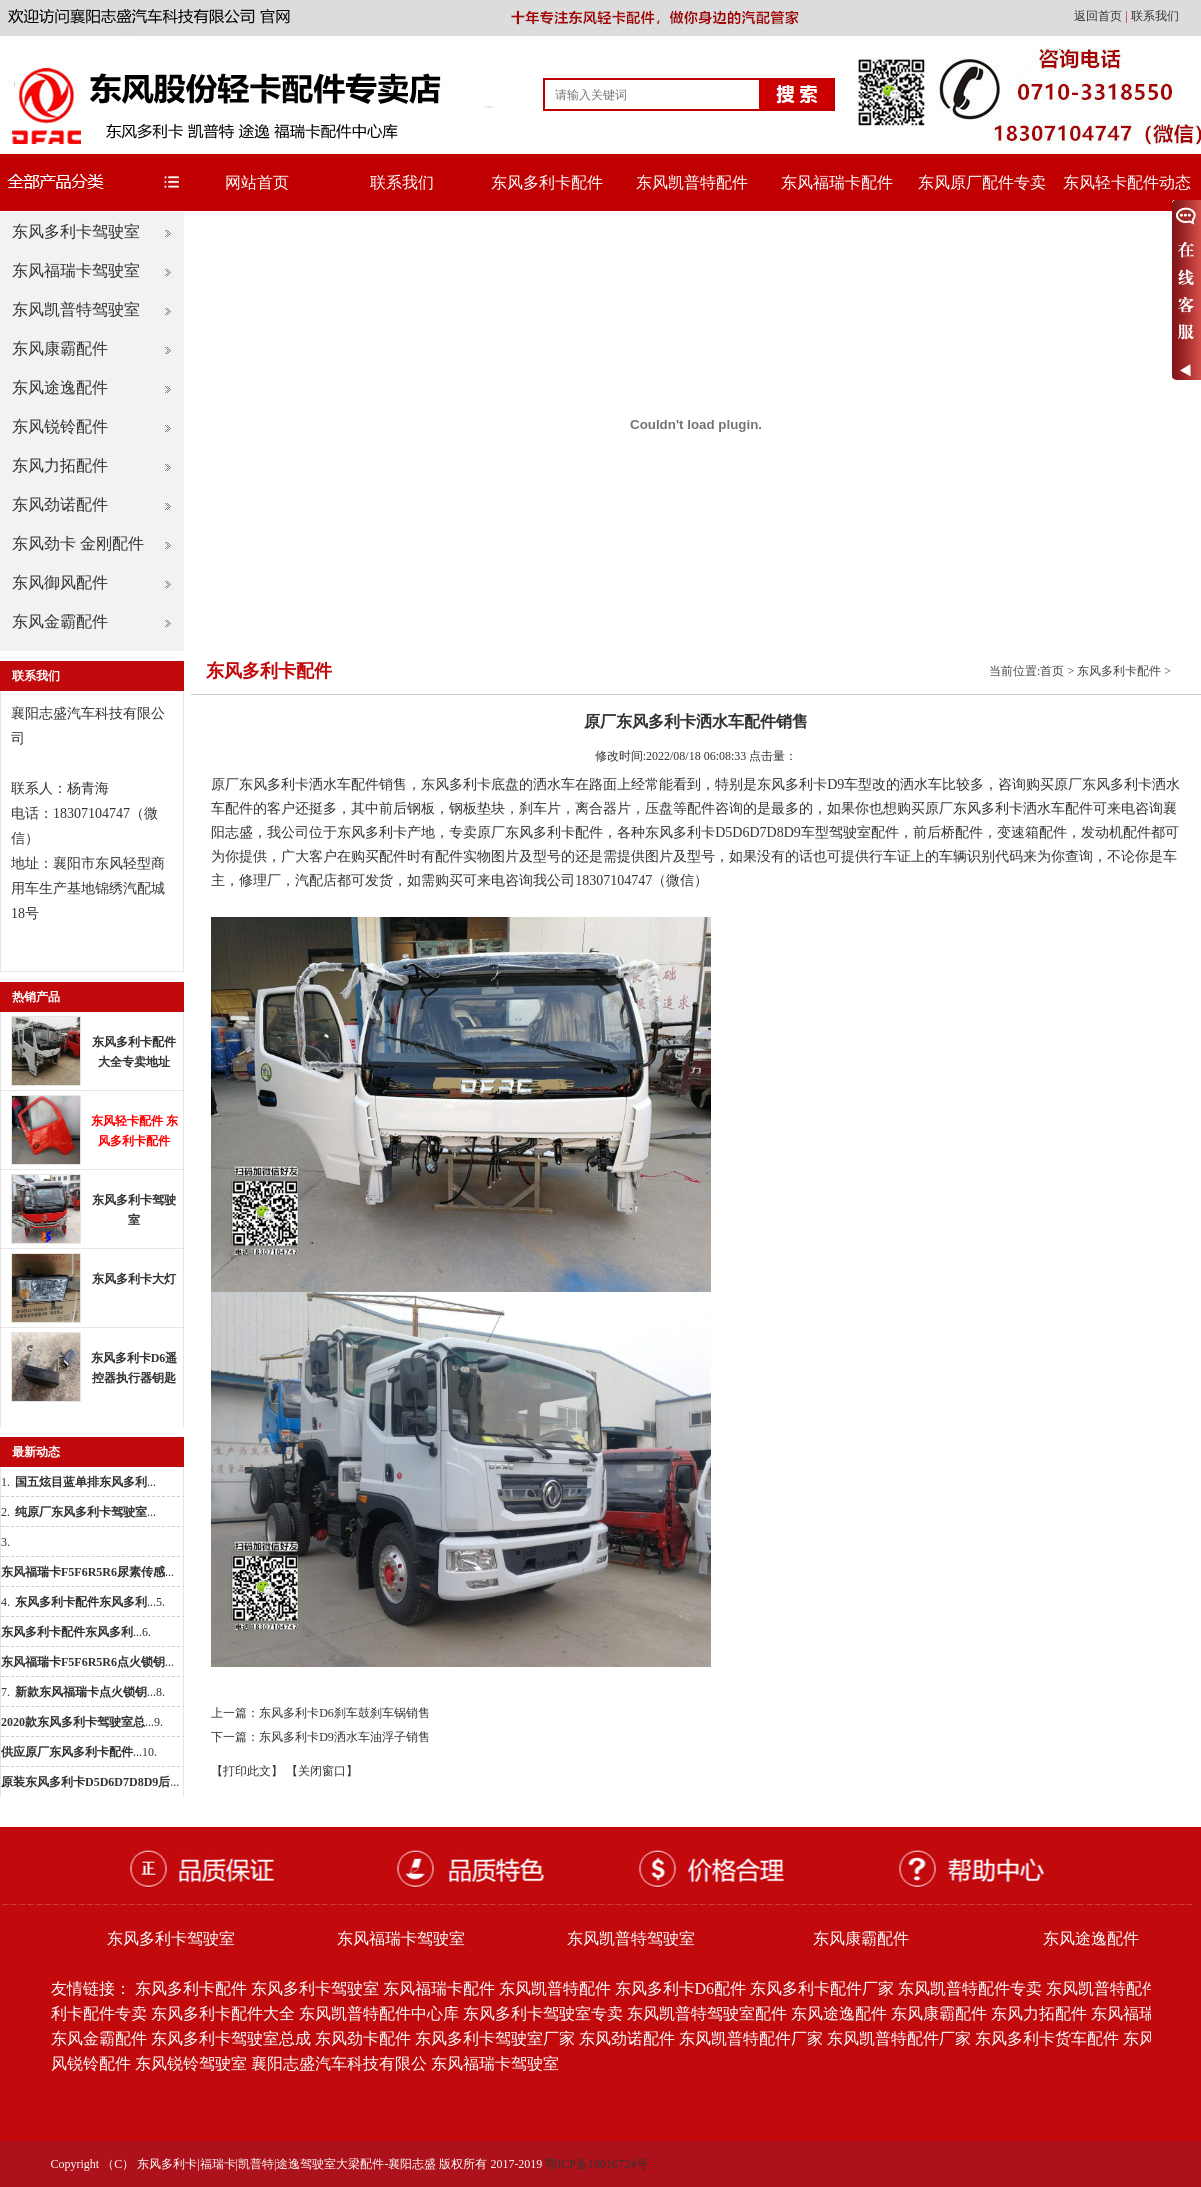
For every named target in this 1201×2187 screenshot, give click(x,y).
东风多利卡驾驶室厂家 (495, 2038)
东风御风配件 (60, 582)
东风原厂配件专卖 (982, 182)
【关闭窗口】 (322, 1771)
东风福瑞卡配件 (837, 182)
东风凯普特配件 (692, 182)
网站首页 (257, 182)
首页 (1052, 671)
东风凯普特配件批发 (1118, 1988)
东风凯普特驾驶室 (76, 309)
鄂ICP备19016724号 (596, 2164)
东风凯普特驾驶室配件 (707, 2013)
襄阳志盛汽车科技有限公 (339, 2063)
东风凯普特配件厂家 (751, 2038)
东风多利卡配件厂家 (822, 1988)
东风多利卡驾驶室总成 (231, 2038)
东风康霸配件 (60, 348)
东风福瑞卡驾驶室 (76, 270)
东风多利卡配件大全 (223, 2013)
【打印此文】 (247, 1771)
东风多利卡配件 (547, 182)
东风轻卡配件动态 (1127, 182)
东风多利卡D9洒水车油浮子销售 (344, 1737)
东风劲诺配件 (60, 504)
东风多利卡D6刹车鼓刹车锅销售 (344, 1713)
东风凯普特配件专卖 (970, 1988)
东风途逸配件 (60, 387)
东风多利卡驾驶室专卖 (543, 2013)
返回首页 (1099, 16)
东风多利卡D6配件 (681, 1988)
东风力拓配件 (60, 465)
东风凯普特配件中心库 (379, 2013)
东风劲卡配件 (363, 2038)
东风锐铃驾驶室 (191, 2063)
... (85, 1482)
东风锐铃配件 (60, 426)
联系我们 (1155, 16)
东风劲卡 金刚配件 (78, 543)
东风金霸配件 (60, 621)
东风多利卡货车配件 (1047, 2038)
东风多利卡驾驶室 (76, 231)
